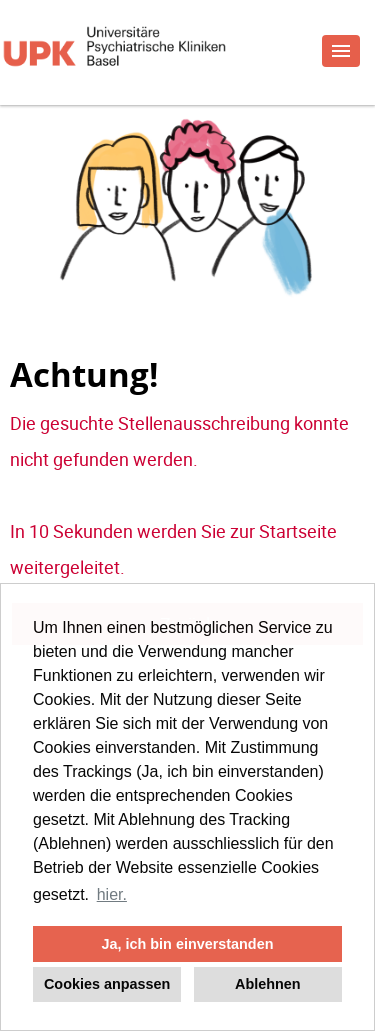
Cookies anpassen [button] (107, 984)
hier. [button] (112, 894)
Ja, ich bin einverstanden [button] (188, 944)
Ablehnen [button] (268, 984)
